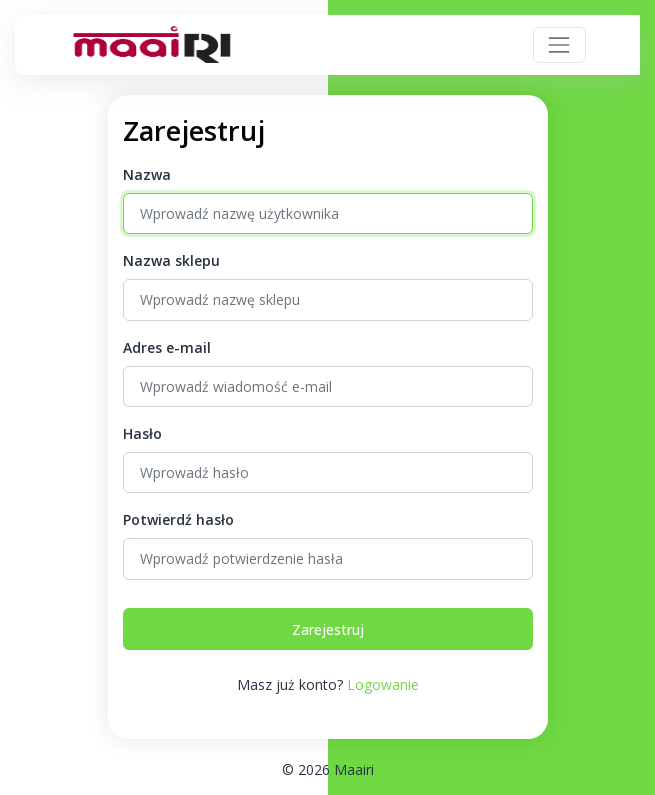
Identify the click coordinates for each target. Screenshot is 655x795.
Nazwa (147, 174)
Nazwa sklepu (171, 260)
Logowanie (383, 684)
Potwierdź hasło (178, 519)
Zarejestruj (328, 629)
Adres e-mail (167, 347)
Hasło (142, 433)
